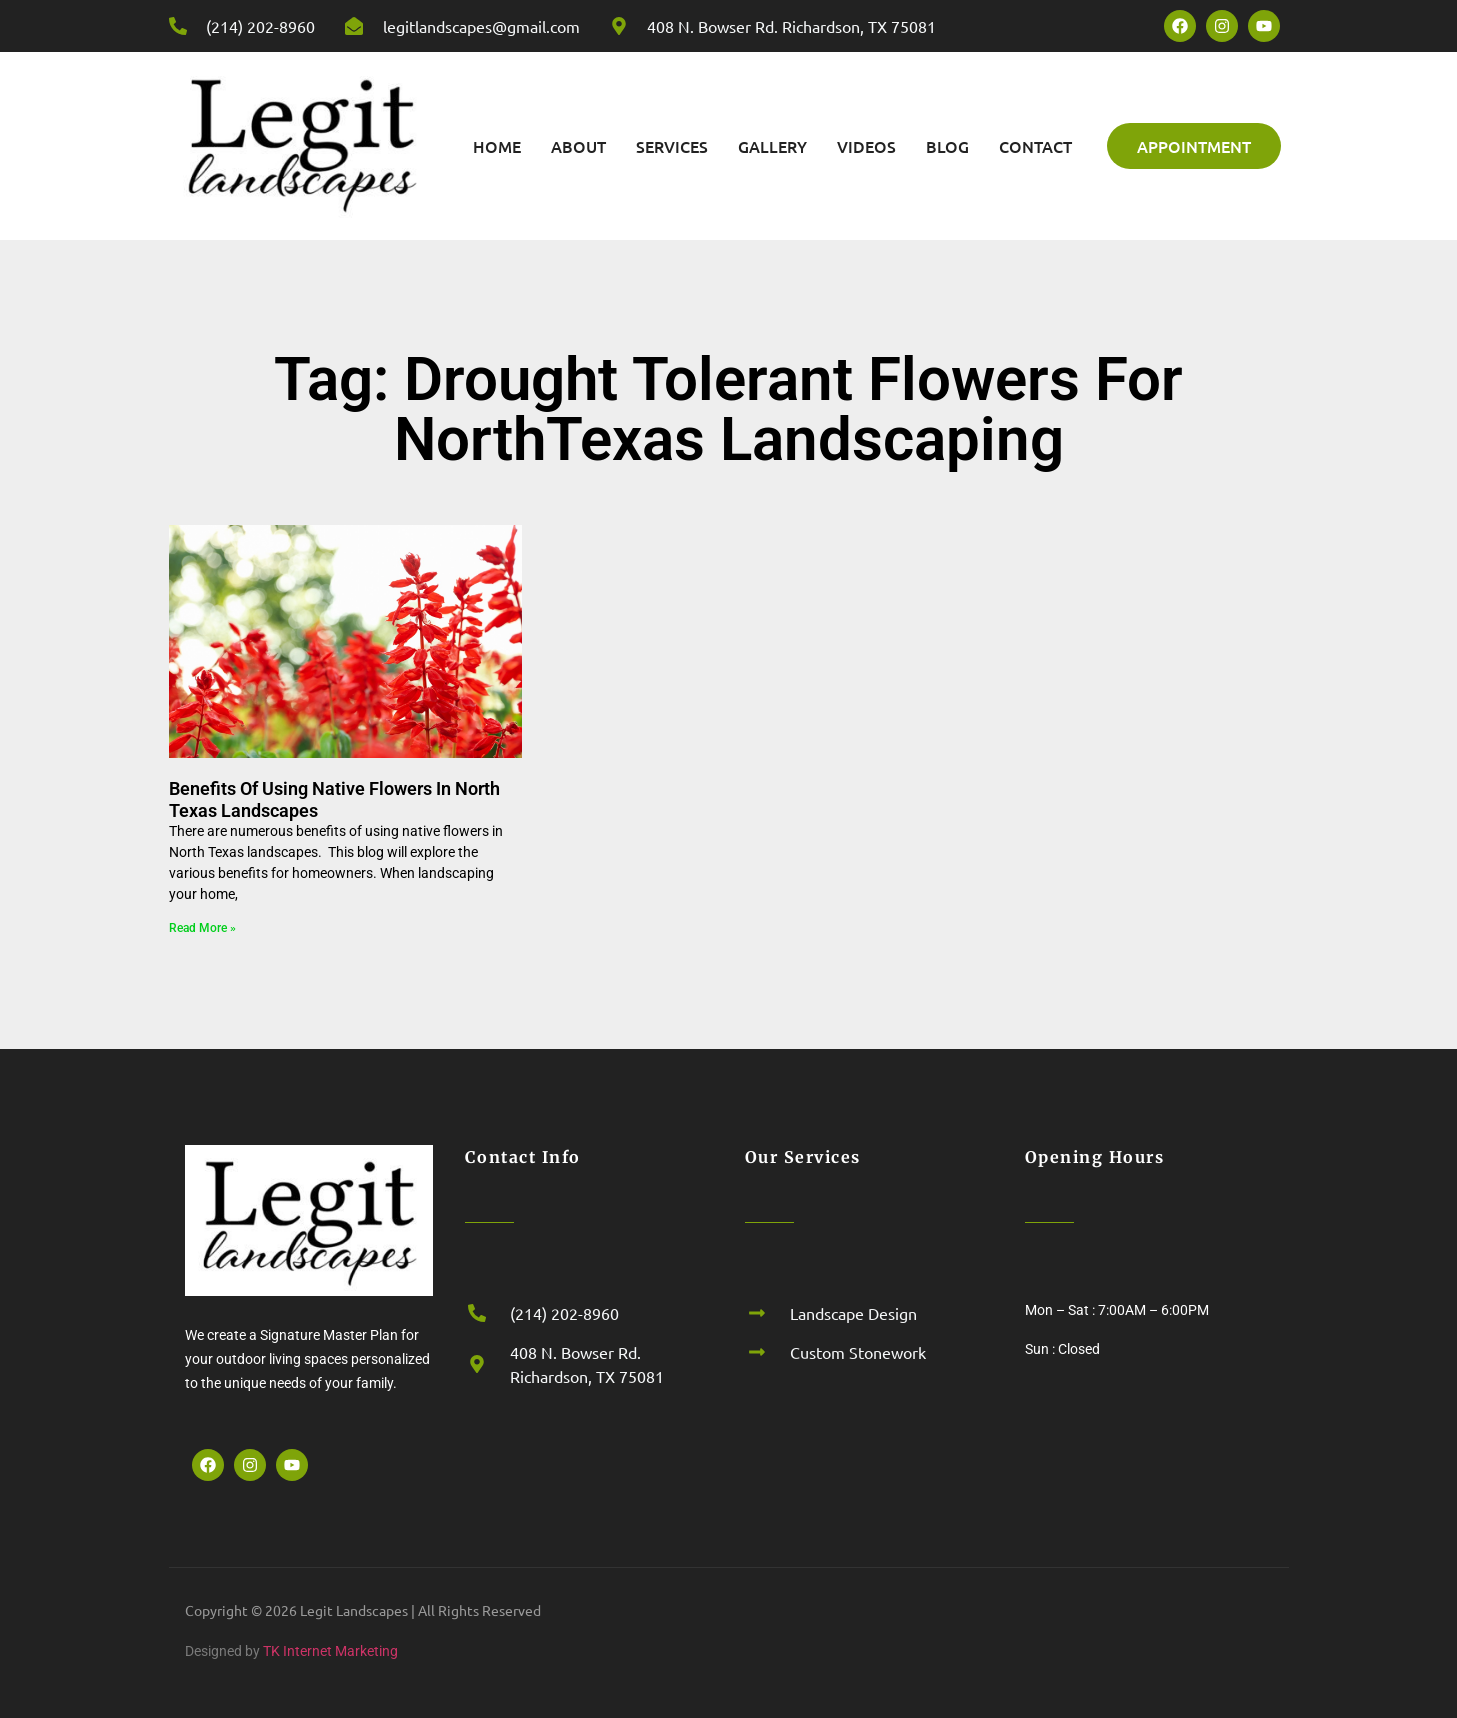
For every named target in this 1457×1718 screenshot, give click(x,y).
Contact (1035, 146)
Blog (947, 146)
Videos (866, 146)
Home (497, 146)
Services (672, 146)
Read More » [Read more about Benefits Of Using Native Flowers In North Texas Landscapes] (202, 928)
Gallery (772, 146)
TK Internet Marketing (330, 1651)
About (578, 146)
